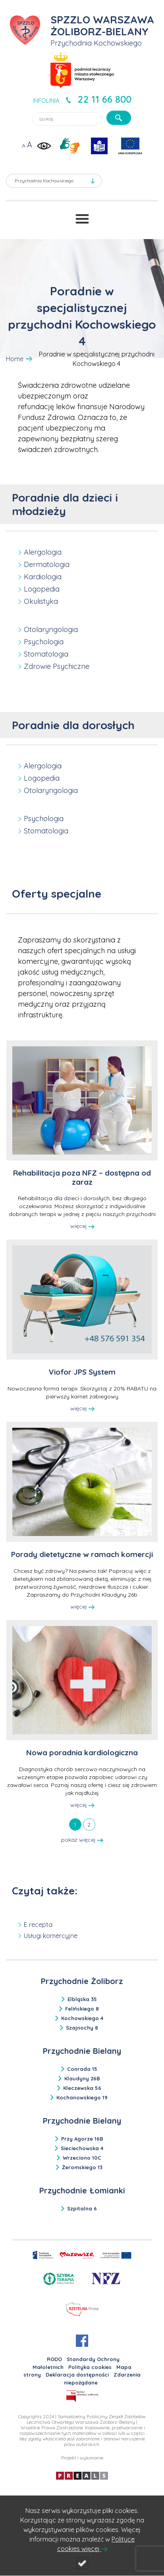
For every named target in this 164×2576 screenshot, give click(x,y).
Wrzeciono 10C (82, 2158)
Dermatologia (46, 564)
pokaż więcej (82, 1839)
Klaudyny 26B (82, 2078)
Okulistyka (41, 601)
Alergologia (43, 552)
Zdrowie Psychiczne (56, 666)
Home (14, 359)
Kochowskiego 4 (82, 2018)
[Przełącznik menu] (82, 218)
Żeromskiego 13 (82, 2167)
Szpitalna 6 (82, 2208)
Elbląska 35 (82, 1999)
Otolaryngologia (51, 629)
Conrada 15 (82, 2069)
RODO (54, 2359)
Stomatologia (46, 654)
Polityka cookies (90, 2367)
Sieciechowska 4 (82, 2148)
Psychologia (44, 641)
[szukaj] (118, 118)
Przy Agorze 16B (82, 2138)
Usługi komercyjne (50, 1936)
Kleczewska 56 (82, 2088)
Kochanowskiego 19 (82, 2097)
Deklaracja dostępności (77, 2374)
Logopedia (42, 589)
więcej (82, 1226)
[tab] (75, 1824)
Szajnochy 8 (82, 2027)
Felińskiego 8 (82, 2008)
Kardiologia (43, 576)
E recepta (38, 1925)
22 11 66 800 (104, 99)
